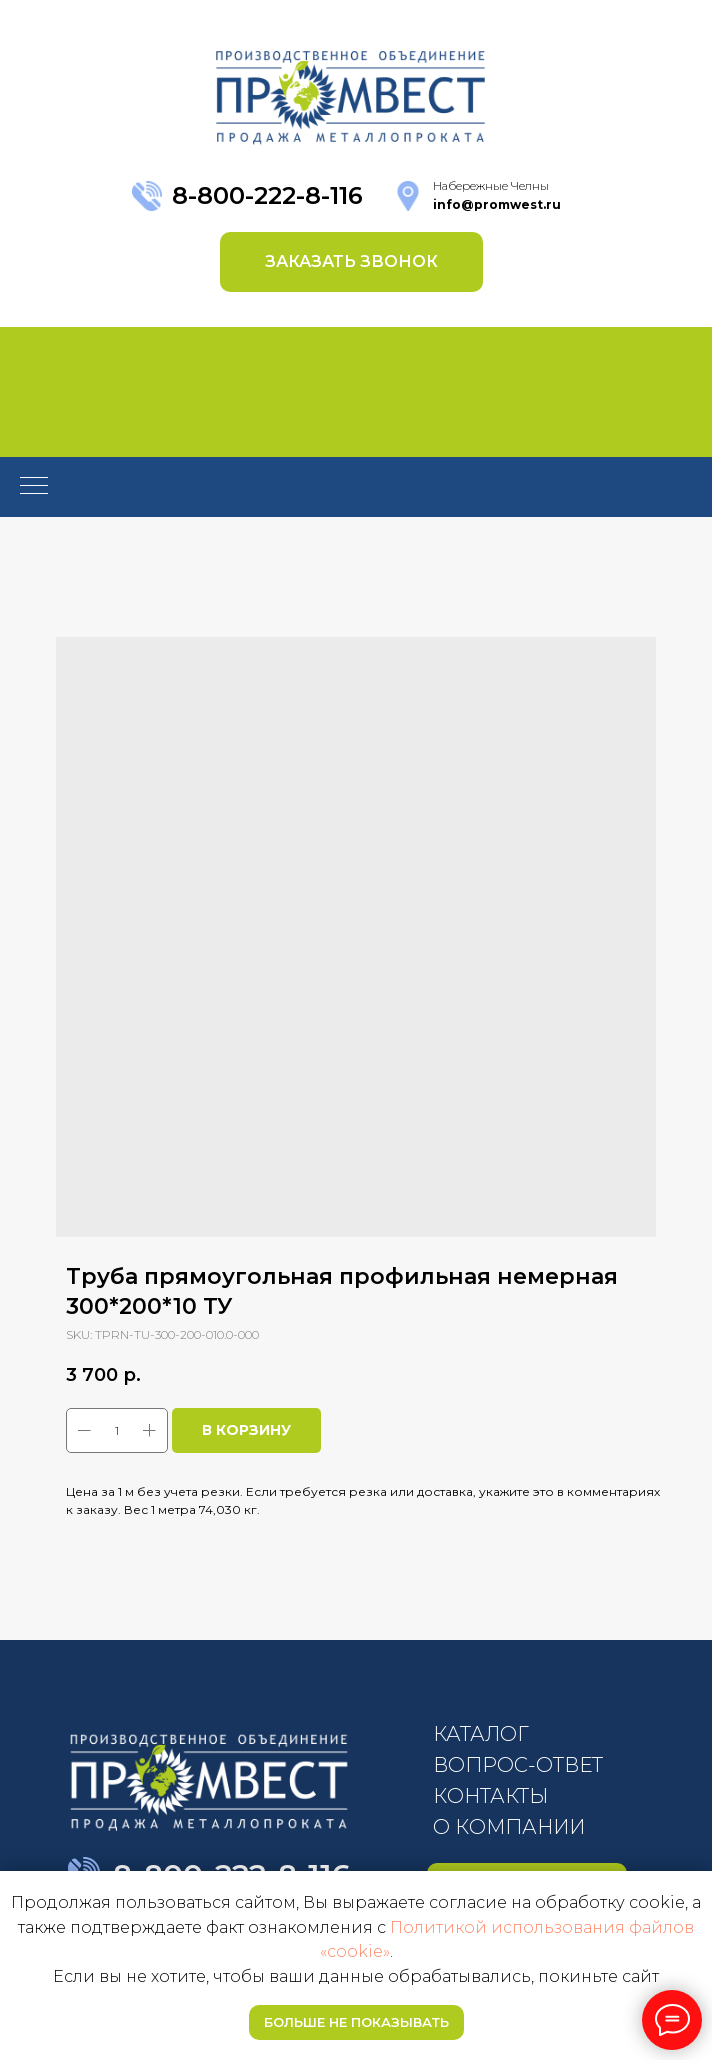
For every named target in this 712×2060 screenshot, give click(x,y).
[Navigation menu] (34, 487)
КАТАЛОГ (481, 1734)
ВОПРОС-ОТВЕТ (518, 1765)
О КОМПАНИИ (509, 1827)
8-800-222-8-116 (267, 195)
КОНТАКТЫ (490, 1796)
